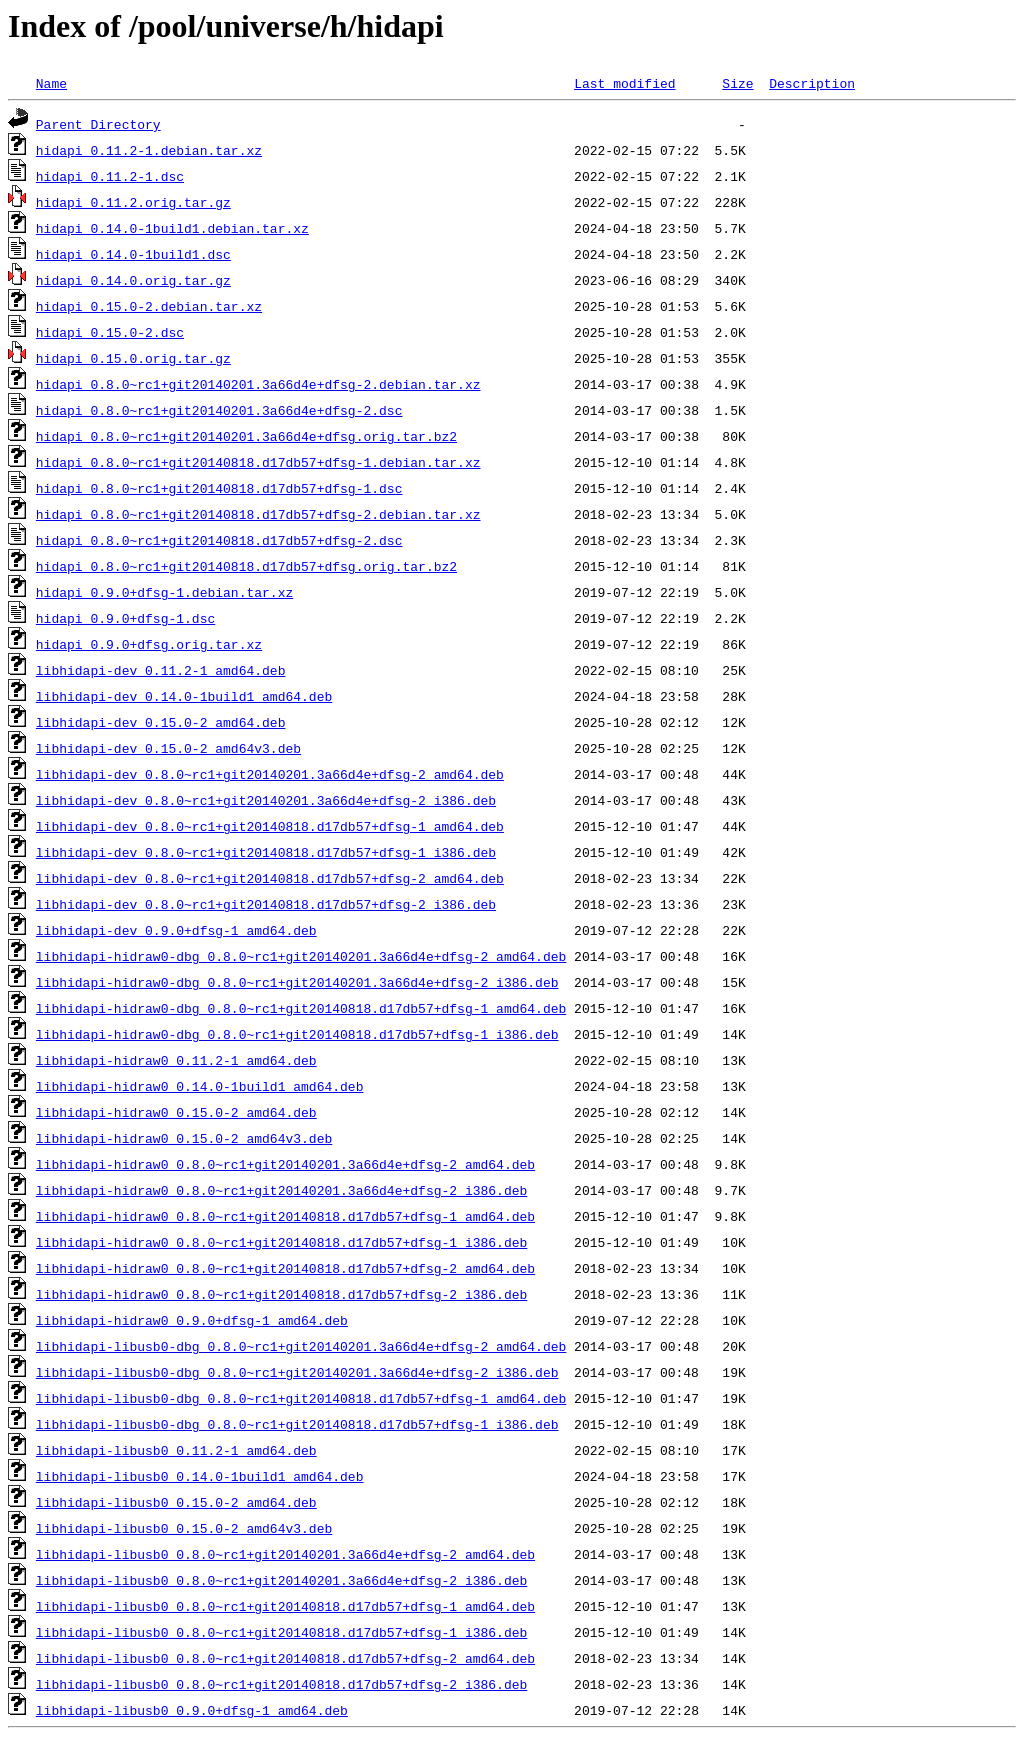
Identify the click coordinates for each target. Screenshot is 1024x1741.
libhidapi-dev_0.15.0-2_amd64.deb (161, 722)
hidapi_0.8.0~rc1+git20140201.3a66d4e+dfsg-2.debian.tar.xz (258, 384)
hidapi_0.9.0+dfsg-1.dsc (125, 618)
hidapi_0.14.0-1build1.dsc (133, 254)
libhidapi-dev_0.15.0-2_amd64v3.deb (168, 748)
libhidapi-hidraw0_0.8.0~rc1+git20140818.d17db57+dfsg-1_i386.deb (281, 1242)
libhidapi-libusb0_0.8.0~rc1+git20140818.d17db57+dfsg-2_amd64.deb (285, 1658)
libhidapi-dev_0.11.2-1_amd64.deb (161, 670)
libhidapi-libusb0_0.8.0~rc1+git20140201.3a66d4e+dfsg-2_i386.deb (281, 1580)
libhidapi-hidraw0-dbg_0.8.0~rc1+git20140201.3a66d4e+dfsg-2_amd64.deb (301, 956)
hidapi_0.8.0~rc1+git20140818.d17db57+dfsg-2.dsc (219, 540)
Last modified (624, 83)
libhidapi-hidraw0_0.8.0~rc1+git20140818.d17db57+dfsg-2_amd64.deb (285, 1268)
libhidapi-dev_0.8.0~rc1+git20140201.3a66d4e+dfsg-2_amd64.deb (270, 774)
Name (51, 83)
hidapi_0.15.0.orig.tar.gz (133, 358)
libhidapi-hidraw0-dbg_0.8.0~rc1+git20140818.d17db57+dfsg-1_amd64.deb (301, 1008)
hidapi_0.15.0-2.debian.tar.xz (149, 306)
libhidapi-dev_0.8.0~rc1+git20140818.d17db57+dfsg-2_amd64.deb (270, 878)
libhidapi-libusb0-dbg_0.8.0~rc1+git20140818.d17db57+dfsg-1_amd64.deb (301, 1398)
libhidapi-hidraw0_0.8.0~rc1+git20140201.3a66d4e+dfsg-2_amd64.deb (285, 1164)
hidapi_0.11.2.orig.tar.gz (133, 202)
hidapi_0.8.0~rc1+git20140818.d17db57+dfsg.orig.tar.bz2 (246, 566)
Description (812, 83)
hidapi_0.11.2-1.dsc (110, 176)
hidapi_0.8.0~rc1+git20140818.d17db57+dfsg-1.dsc (219, 488)
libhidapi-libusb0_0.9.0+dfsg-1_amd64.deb (192, 1710)
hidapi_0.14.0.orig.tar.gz (133, 280)
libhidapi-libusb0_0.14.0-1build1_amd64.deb (200, 1476)
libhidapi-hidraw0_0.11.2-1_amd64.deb (176, 1060)
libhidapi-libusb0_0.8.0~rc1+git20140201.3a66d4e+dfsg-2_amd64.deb (285, 1554)
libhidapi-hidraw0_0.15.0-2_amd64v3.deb (184, 1138)
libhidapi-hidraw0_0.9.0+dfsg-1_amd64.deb (192, 1320)
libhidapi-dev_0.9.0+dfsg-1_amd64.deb (176, 930)
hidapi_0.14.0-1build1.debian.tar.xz (172, 228)
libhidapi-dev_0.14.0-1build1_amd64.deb (184, 696)
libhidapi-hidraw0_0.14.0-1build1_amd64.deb (200, 1086)
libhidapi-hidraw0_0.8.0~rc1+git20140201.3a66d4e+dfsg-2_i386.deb (281, 1190)
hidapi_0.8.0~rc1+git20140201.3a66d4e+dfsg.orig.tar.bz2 (246, 436)
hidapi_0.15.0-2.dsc (110, 332)
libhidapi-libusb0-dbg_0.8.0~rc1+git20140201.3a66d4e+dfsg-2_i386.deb (297, 1372)
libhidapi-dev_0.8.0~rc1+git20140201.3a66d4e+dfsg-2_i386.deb (266, 800)
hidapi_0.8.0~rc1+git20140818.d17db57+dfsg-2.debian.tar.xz (258, 514)
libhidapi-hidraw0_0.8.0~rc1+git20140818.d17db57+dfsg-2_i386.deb (281, 1294)
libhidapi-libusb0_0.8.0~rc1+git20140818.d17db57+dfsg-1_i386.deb (281, 1632)
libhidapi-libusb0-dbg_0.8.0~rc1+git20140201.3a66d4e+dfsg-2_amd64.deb (301, 1346)
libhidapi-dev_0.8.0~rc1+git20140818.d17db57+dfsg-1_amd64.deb (270, 826)
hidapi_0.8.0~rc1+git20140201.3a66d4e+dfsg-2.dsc (219, 410)
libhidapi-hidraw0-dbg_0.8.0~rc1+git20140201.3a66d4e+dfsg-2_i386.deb (297, 982)
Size (737, 83)
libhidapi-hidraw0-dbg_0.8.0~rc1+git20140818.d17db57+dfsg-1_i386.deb (297, 1034)
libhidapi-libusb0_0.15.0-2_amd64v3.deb (184, 1528)
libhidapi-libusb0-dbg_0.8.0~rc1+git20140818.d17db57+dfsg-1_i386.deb (297, 1424)
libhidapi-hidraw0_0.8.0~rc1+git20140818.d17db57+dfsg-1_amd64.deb (285, 1216)
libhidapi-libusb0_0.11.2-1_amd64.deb (176, 1450)
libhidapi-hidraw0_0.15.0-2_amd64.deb (176, 1112)
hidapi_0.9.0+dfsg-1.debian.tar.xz (164, 592)
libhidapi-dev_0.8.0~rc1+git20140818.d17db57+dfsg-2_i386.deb (266, 904)
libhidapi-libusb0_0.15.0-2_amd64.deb (176, 1502)
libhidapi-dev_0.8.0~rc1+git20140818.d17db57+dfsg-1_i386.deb (266, 852)
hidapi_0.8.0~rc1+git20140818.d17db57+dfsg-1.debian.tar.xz (258, 462)
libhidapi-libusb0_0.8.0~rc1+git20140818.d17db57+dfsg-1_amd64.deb (285, 1606)
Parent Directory (98, 124)
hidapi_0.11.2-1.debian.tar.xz (149, 150)
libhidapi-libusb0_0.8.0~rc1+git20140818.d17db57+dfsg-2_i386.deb (281, 1684)
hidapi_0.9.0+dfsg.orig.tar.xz (149, 644)
